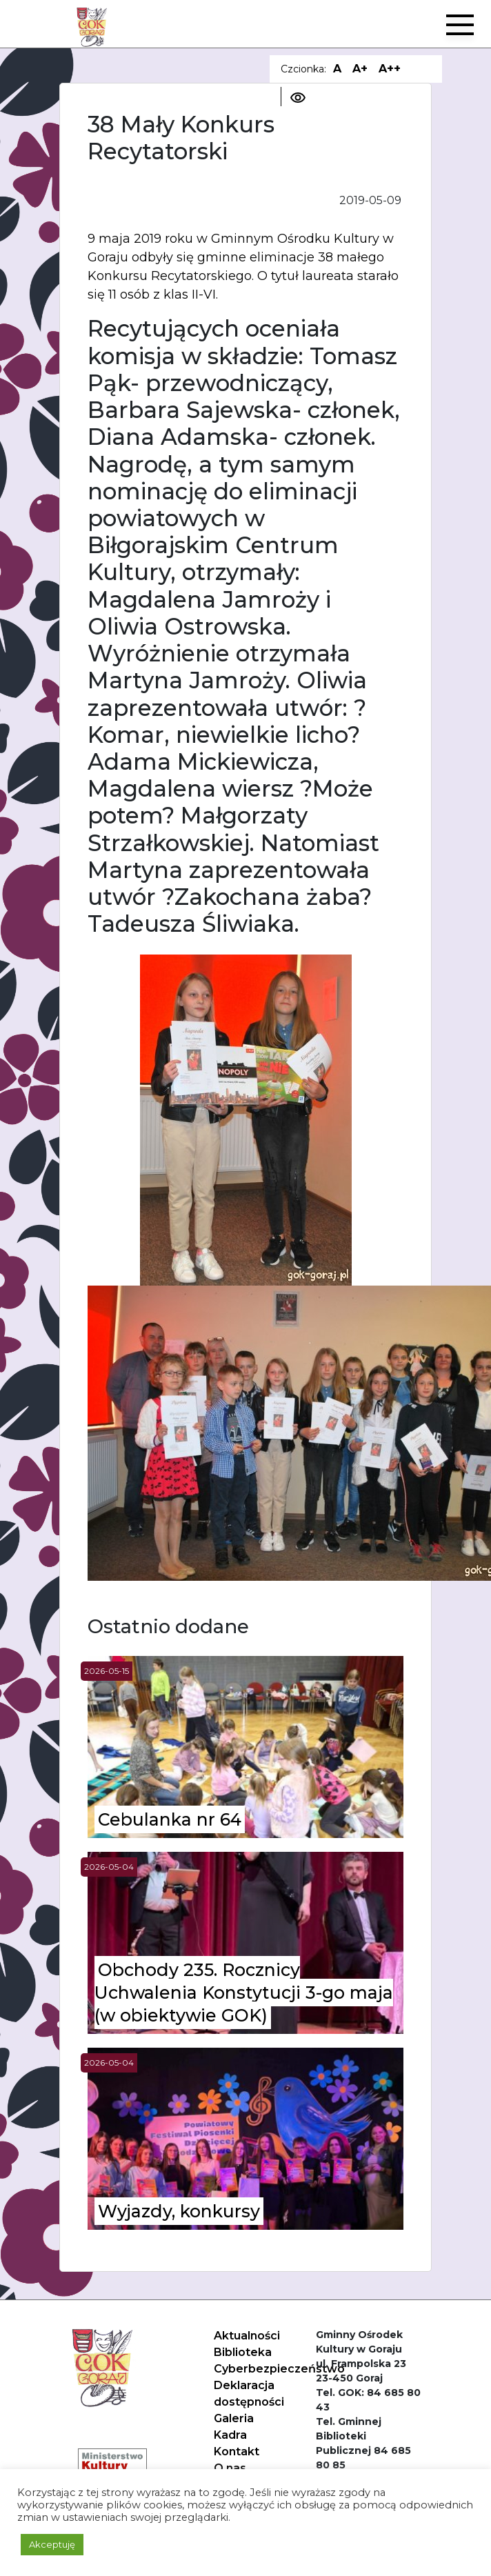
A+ (360, 68)
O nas (230, 2468)
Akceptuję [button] (52, 2544)
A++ (390, 68)
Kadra (230, 2435)
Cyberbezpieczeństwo (279, 2368)
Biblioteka (243, 2352)
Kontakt (236, 2451)
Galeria (234, 2418)
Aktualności (247, 2335)
